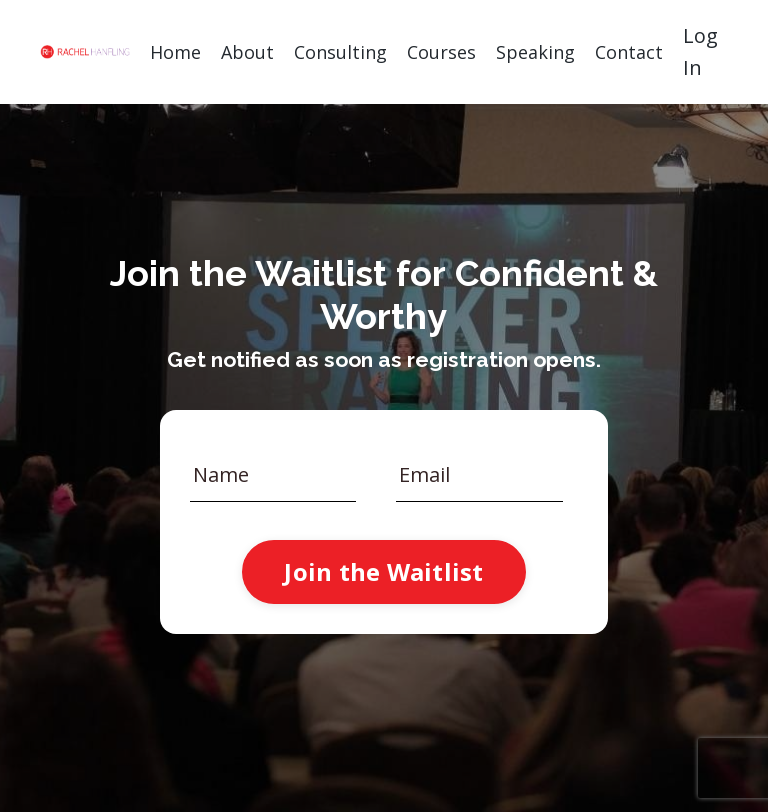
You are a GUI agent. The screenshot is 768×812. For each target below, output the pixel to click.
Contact (629, 52)
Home (175, 52)
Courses (441, 52)
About (247, 52)
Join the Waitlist (383, 571)
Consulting (340, 52)
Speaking (535, 52)
